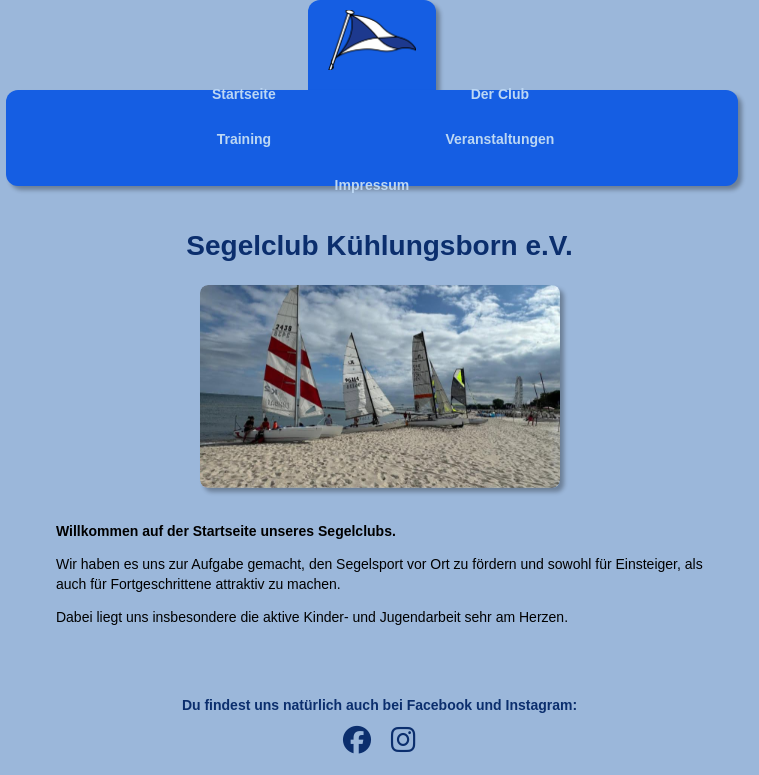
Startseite (244, 94)
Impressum (372, 185)
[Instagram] (403, 741)
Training (244, 139)
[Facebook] (357, 741)
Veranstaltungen (499, 139)
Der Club (500, 94)
